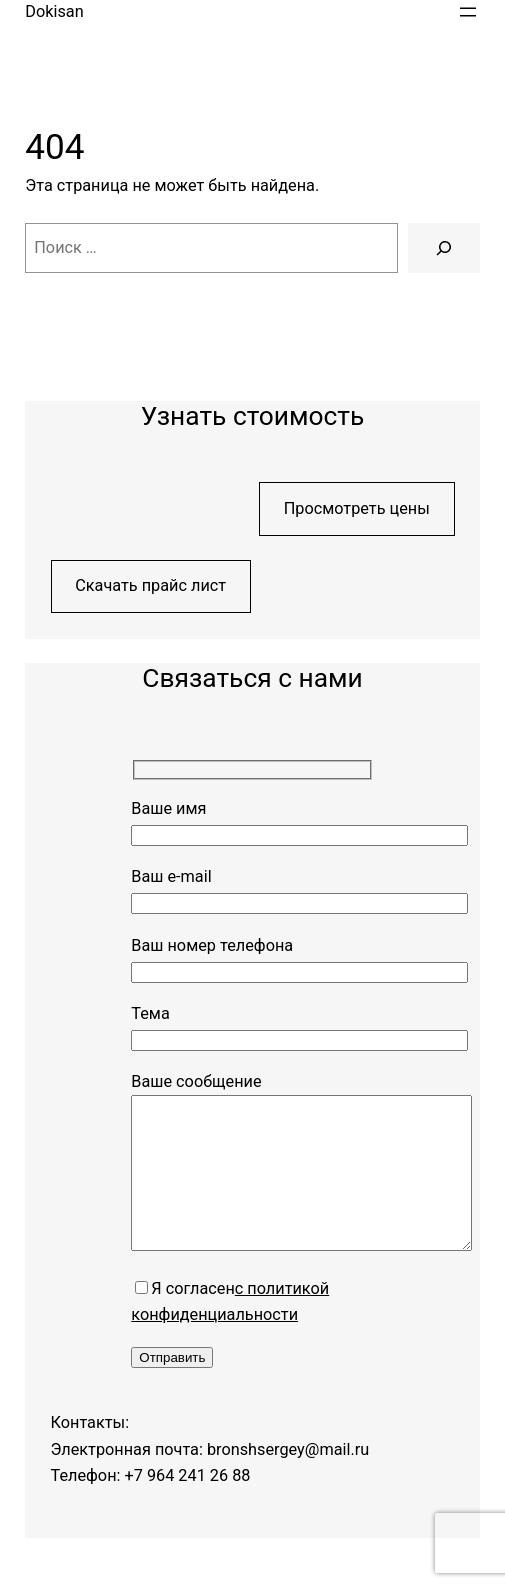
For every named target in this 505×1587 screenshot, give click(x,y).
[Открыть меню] (468, 12)
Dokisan (54, 11)
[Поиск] (443, 248)
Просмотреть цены (357, 508)
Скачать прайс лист (150, 585)
